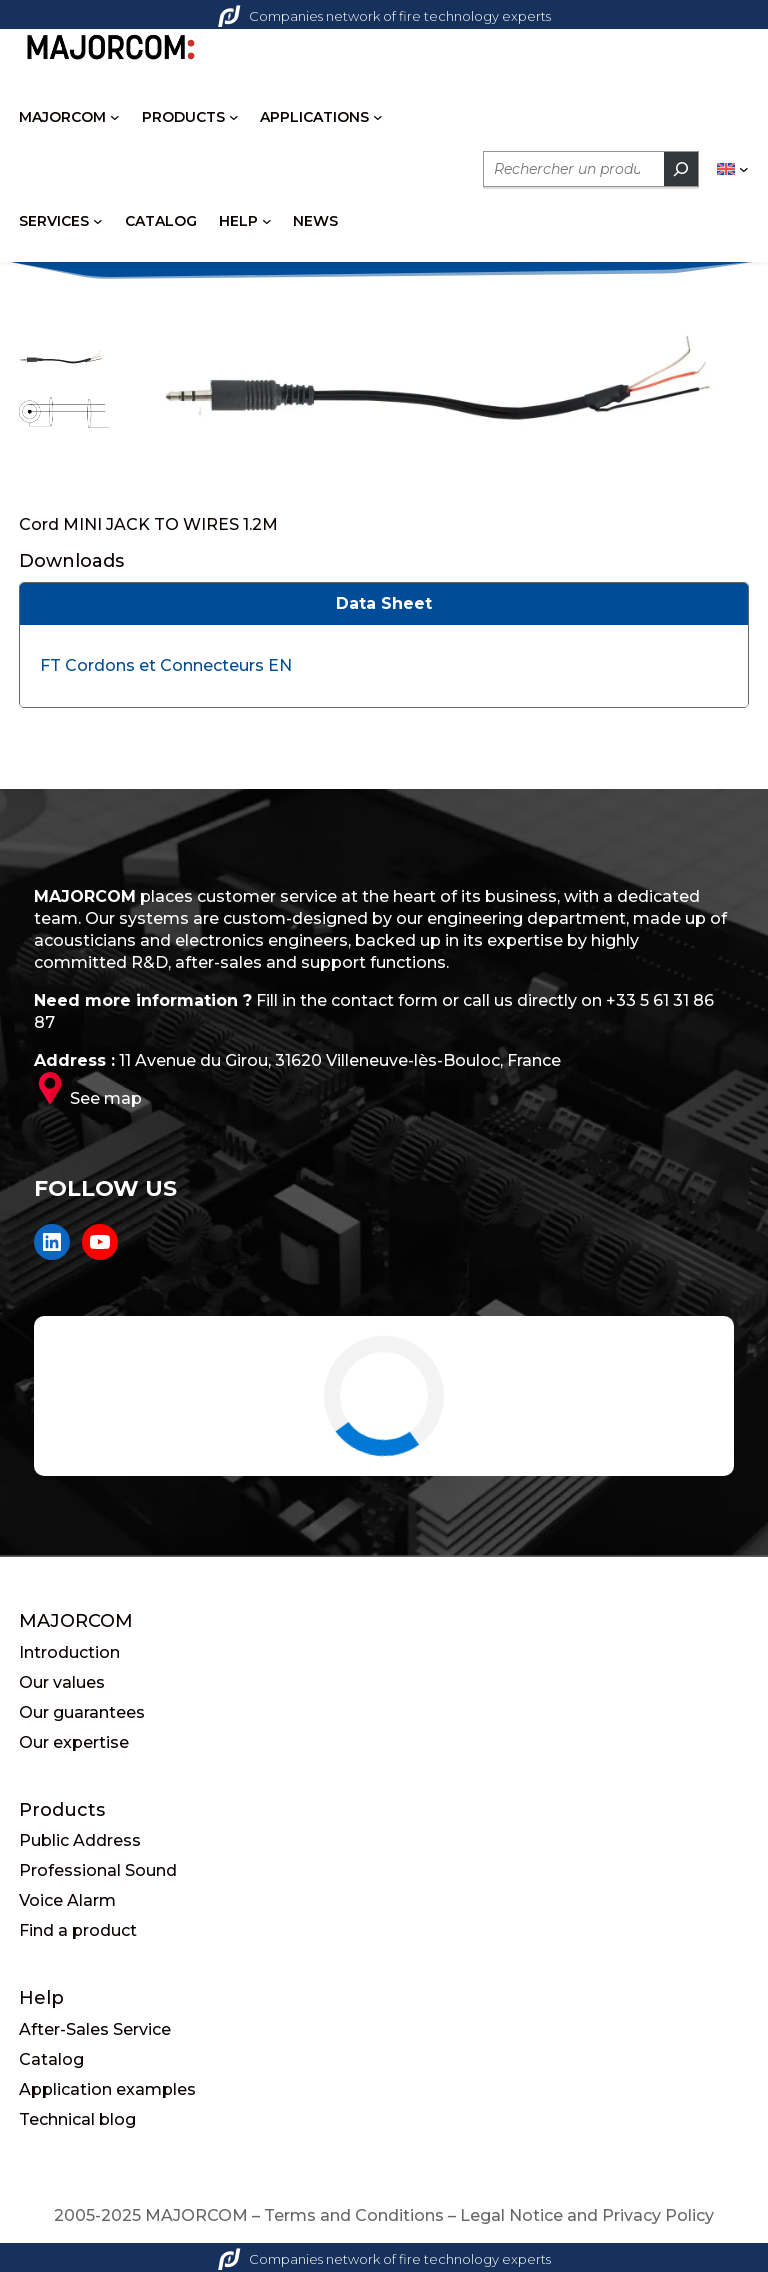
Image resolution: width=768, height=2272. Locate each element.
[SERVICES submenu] (98, 221)
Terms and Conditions (354, 2215)
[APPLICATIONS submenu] (378, 117)
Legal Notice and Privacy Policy (587, 2215)
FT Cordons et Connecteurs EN (166, 665)
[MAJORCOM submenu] (115, 117)
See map (106, 1098)
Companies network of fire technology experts (384, 16)
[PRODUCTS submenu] (234, 117)
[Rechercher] (681, 169)
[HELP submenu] (267, 221)
